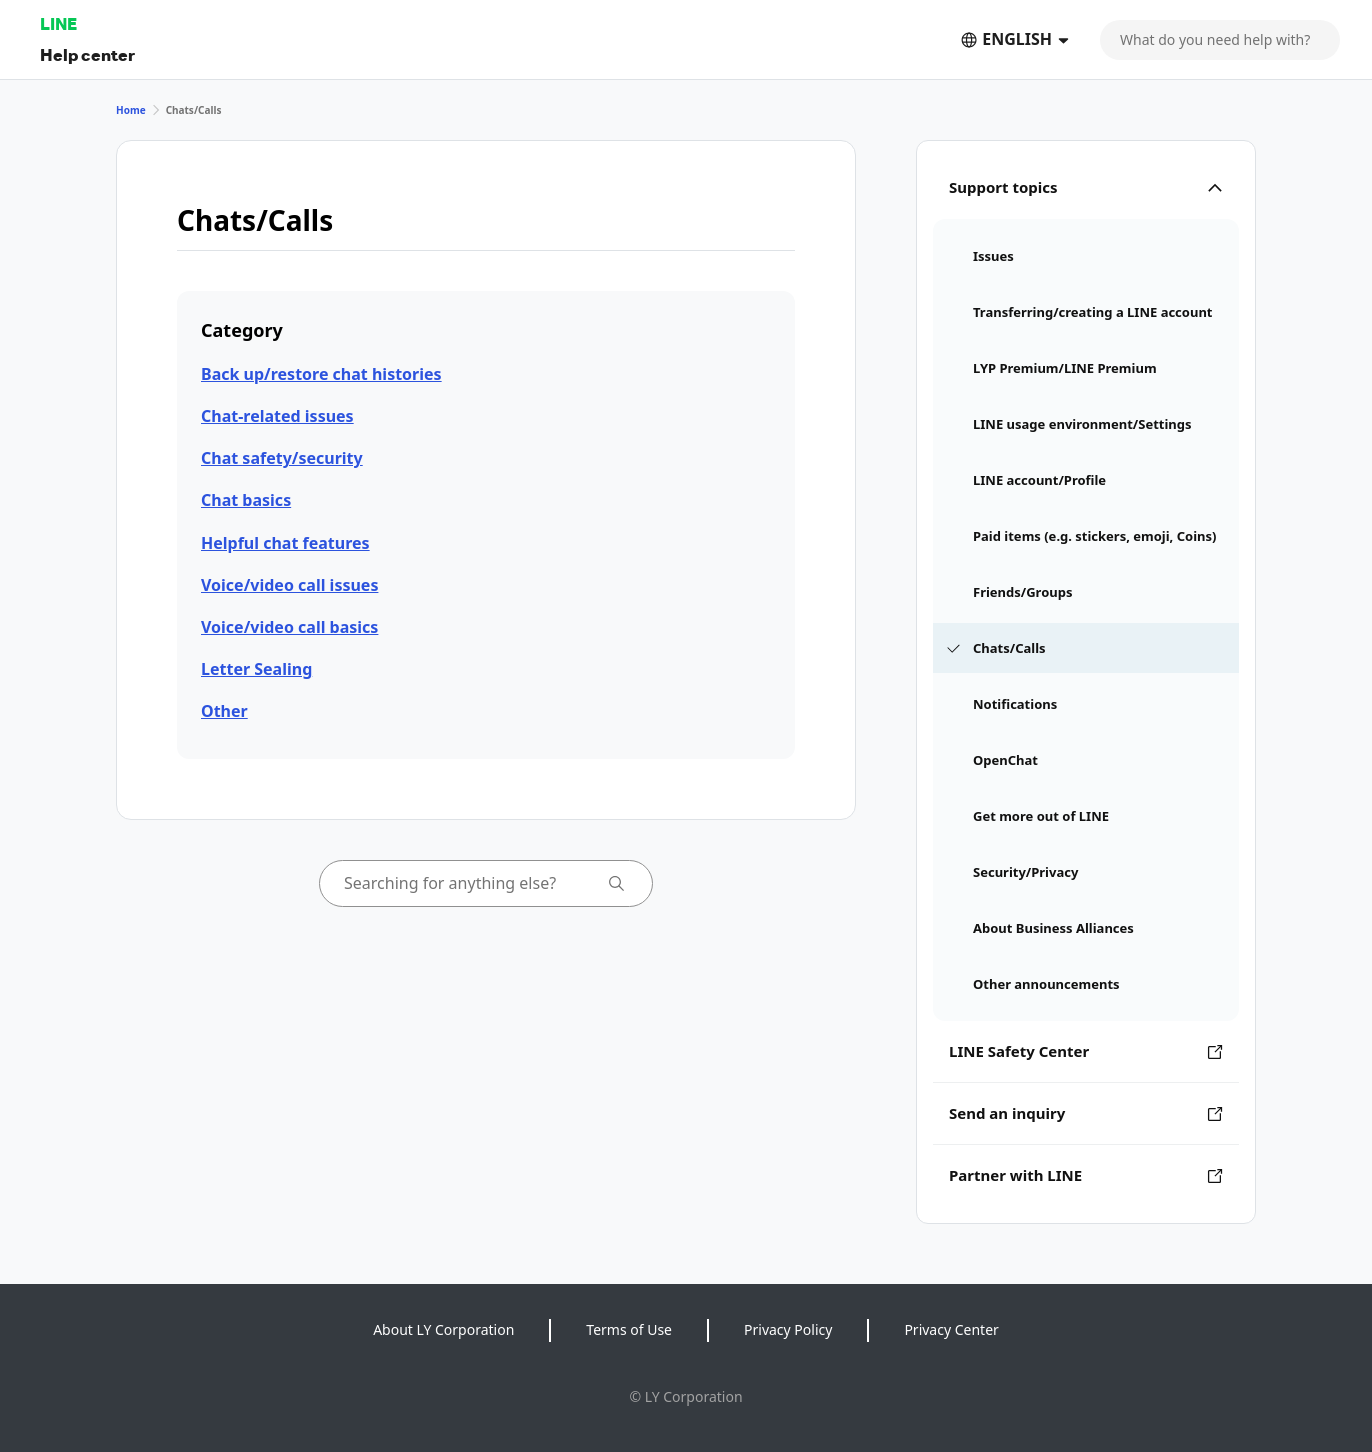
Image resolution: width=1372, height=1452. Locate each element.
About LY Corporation (443, 1329)
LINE (58, 23)
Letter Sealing (256, 669)
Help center (87, 54)
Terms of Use (629, 1329)
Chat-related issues (277, 416)
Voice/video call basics (289, 627)
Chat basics (246, 500)
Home (131, 110)
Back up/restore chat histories (321, 374)
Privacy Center (951, 1329)
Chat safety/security (282, 458)
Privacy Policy (788, 1329)
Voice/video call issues (289, 585)
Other (224, 711)
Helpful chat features (285, 543)
